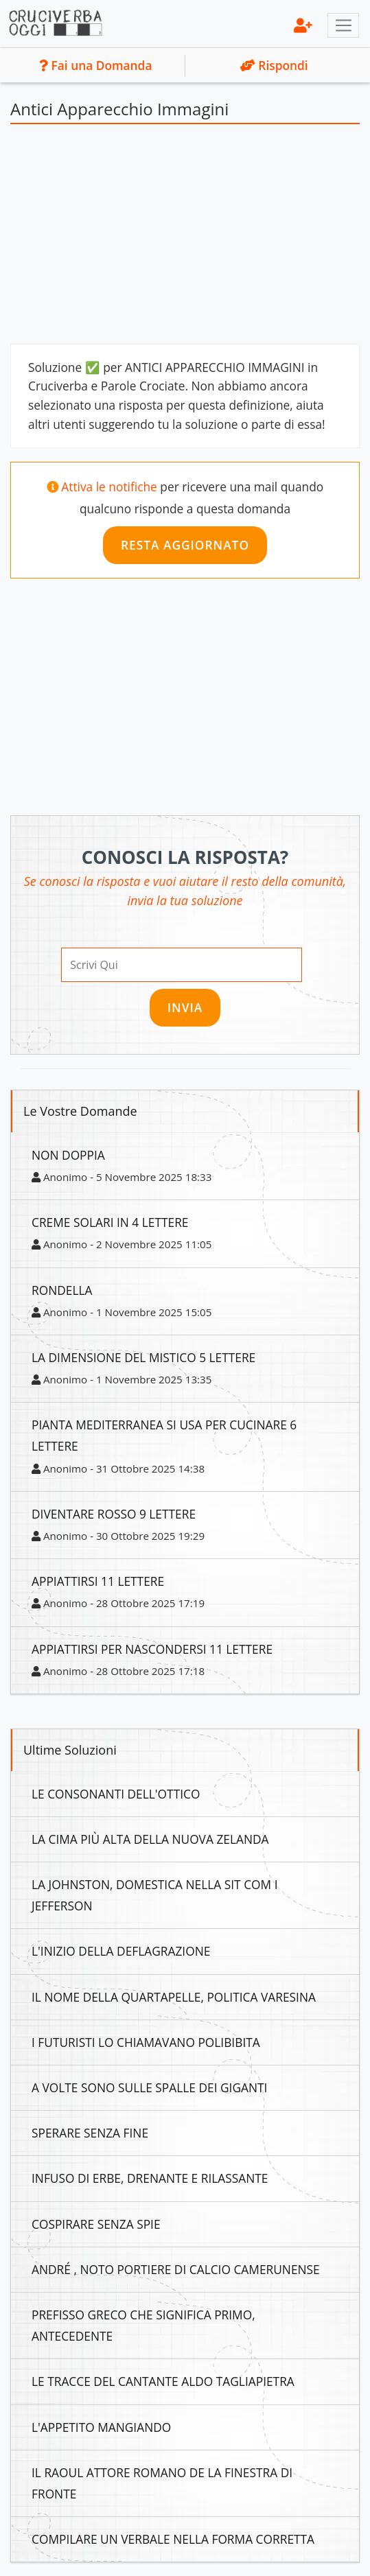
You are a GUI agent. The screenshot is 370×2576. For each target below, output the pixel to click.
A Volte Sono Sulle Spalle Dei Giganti (149, 2087)
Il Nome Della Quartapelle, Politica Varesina (174, 1997)
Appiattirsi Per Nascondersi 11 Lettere (152, 1649)
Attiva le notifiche (109, 486)
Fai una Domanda (95, 65)
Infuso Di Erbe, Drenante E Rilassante (150, 2178)
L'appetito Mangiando (101, 2427)
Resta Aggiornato (185, 545)
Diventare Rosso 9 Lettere (114, 1514)
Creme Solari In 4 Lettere (110, 1222)
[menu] (303, 25)
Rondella (62, 1290)
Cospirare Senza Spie (96, 2224)
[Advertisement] (185, 237)
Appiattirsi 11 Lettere (98, 1581)
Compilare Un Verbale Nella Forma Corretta (173, 2539)
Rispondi (274, 65)
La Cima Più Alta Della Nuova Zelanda (150, 1839)
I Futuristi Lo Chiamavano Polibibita (146, 2042)
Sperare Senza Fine (90, 2132)
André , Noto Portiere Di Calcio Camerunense (176, 2269)
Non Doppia (68, 1155)
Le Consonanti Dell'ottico (116, 1793)
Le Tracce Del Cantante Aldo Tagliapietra (163, 2381)
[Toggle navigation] (343, 25)
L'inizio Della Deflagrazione (121, 1951)
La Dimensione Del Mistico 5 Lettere (143, 1357)
